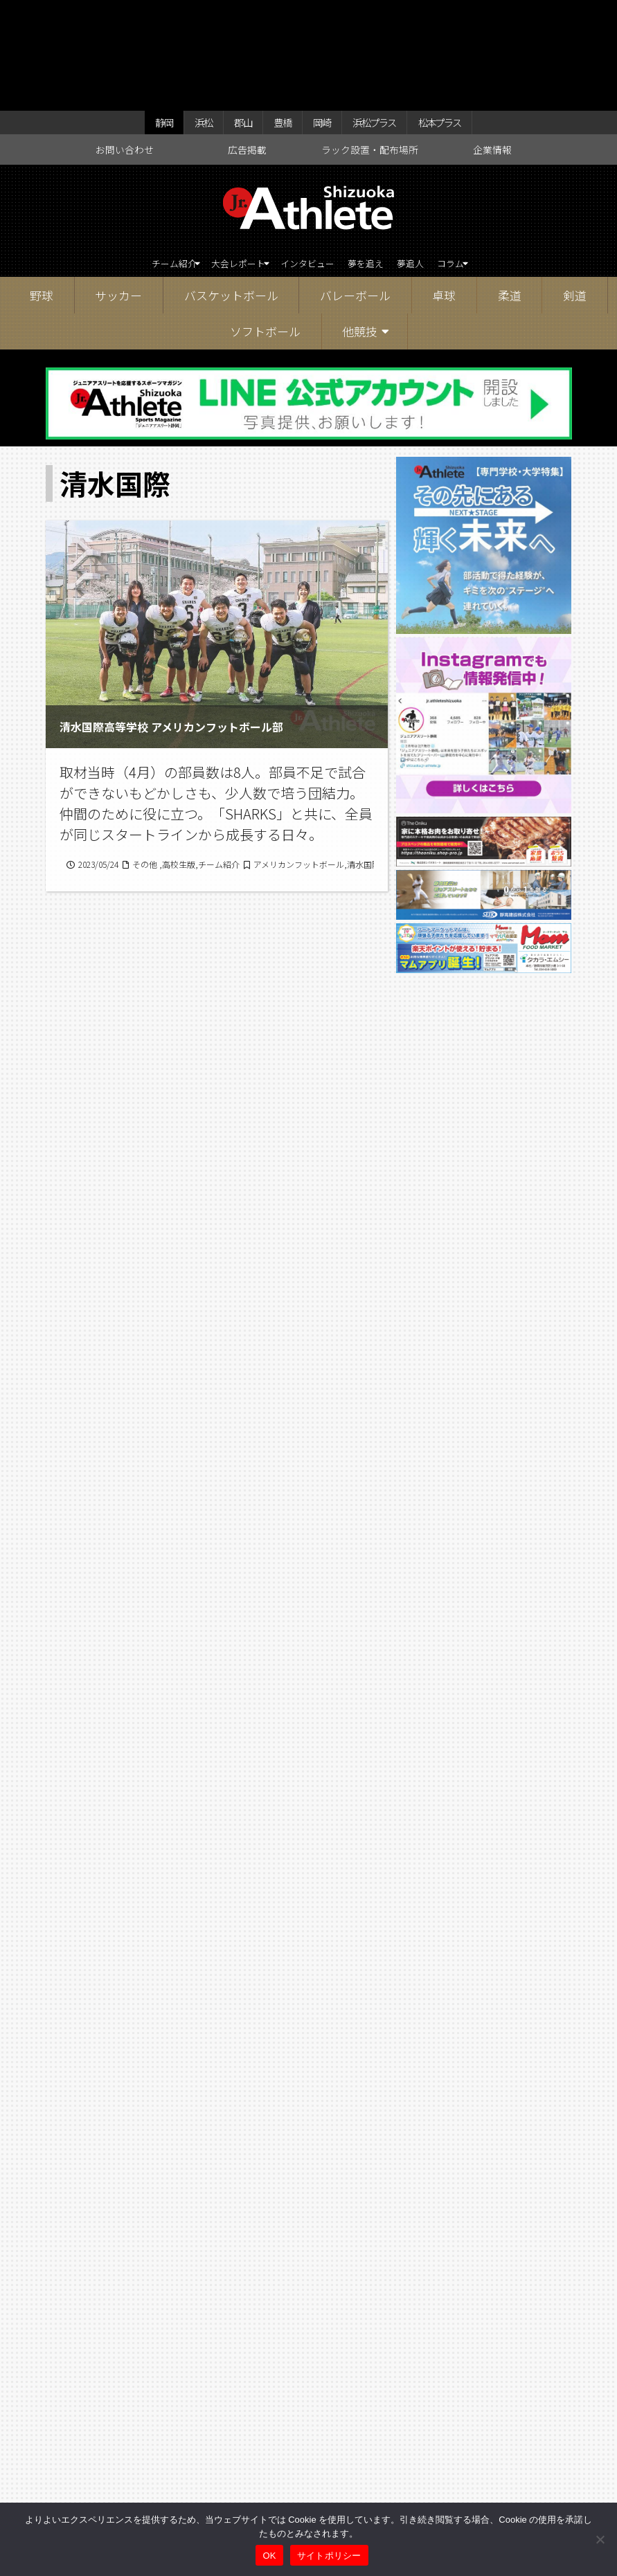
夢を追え (382, 162)
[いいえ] (600, 2539)
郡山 (241, 15)
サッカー (118, 194)
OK (269, 2555)
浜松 (207, 15)
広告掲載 (247, 46)
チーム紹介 (133, 162)
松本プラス (426, 15)
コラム (487, 162)
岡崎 (309, 15)
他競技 (359, 231)
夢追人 (437, 162)
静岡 (173, 15)
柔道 (509, 194)
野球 (41, 194)
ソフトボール (265, 231)
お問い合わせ (125, 46)
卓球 (444, 194)
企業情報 (492, 46)
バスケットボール (231, 194)
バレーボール (355, 194)
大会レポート (219, 162)
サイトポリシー (329, 2555)
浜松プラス (359, 15)
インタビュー (310, 162)
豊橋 (275, 15)
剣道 (575, 194)
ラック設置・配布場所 (369, 46)
